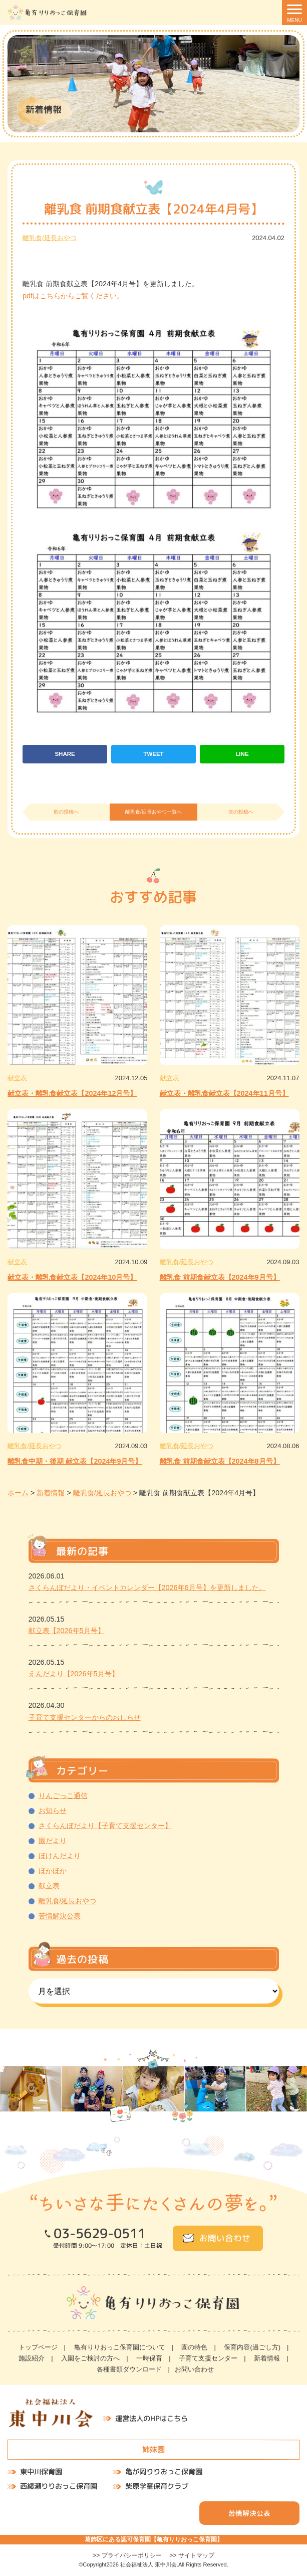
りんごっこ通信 (63, 1796)
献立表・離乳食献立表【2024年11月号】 (224, 1093)
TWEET (153, 754)
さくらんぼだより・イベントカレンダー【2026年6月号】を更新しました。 (147, 1587)
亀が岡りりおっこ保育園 (163, 2472)
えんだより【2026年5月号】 (74, 1674)
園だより (53, 1841)
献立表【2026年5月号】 (67, 1631)
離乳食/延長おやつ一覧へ (153, 812)
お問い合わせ (224, 2238)
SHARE (65, 754)
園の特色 (194, 2347)
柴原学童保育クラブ (156, 2486)
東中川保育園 (41, 2472)
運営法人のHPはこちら (151, 2419)
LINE (241, 754)
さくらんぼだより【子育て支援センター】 (105, 1826)
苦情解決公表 (60, 1916)
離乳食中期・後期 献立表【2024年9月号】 (75, 1461)
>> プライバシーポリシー (127, 2555)
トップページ (38, 2347)
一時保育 (149, 2358)
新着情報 (267, 2358)
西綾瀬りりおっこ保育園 (58, 2486)
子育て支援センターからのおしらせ (85, 1717)
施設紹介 (32, 2358)
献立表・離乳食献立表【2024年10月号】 (72, 1277)
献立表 (17, 1078)
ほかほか (53, 1871)
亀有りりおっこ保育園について (119, 2347)
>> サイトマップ (191, 2555)
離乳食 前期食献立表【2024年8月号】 (220, 1461)
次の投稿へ (240, 812)
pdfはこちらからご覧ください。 (73, 296)
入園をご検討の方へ (90, 2358)
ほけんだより (60, 1856)
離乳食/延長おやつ (50, 238)
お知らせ (53, 1811)
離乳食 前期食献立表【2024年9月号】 (220, 1277)
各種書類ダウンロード (129, 2369)
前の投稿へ (66, 812)
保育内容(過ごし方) (252, 2347)
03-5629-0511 (99, 2233)
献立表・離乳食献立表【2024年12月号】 (72, 1093)
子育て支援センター (208, 2358)
